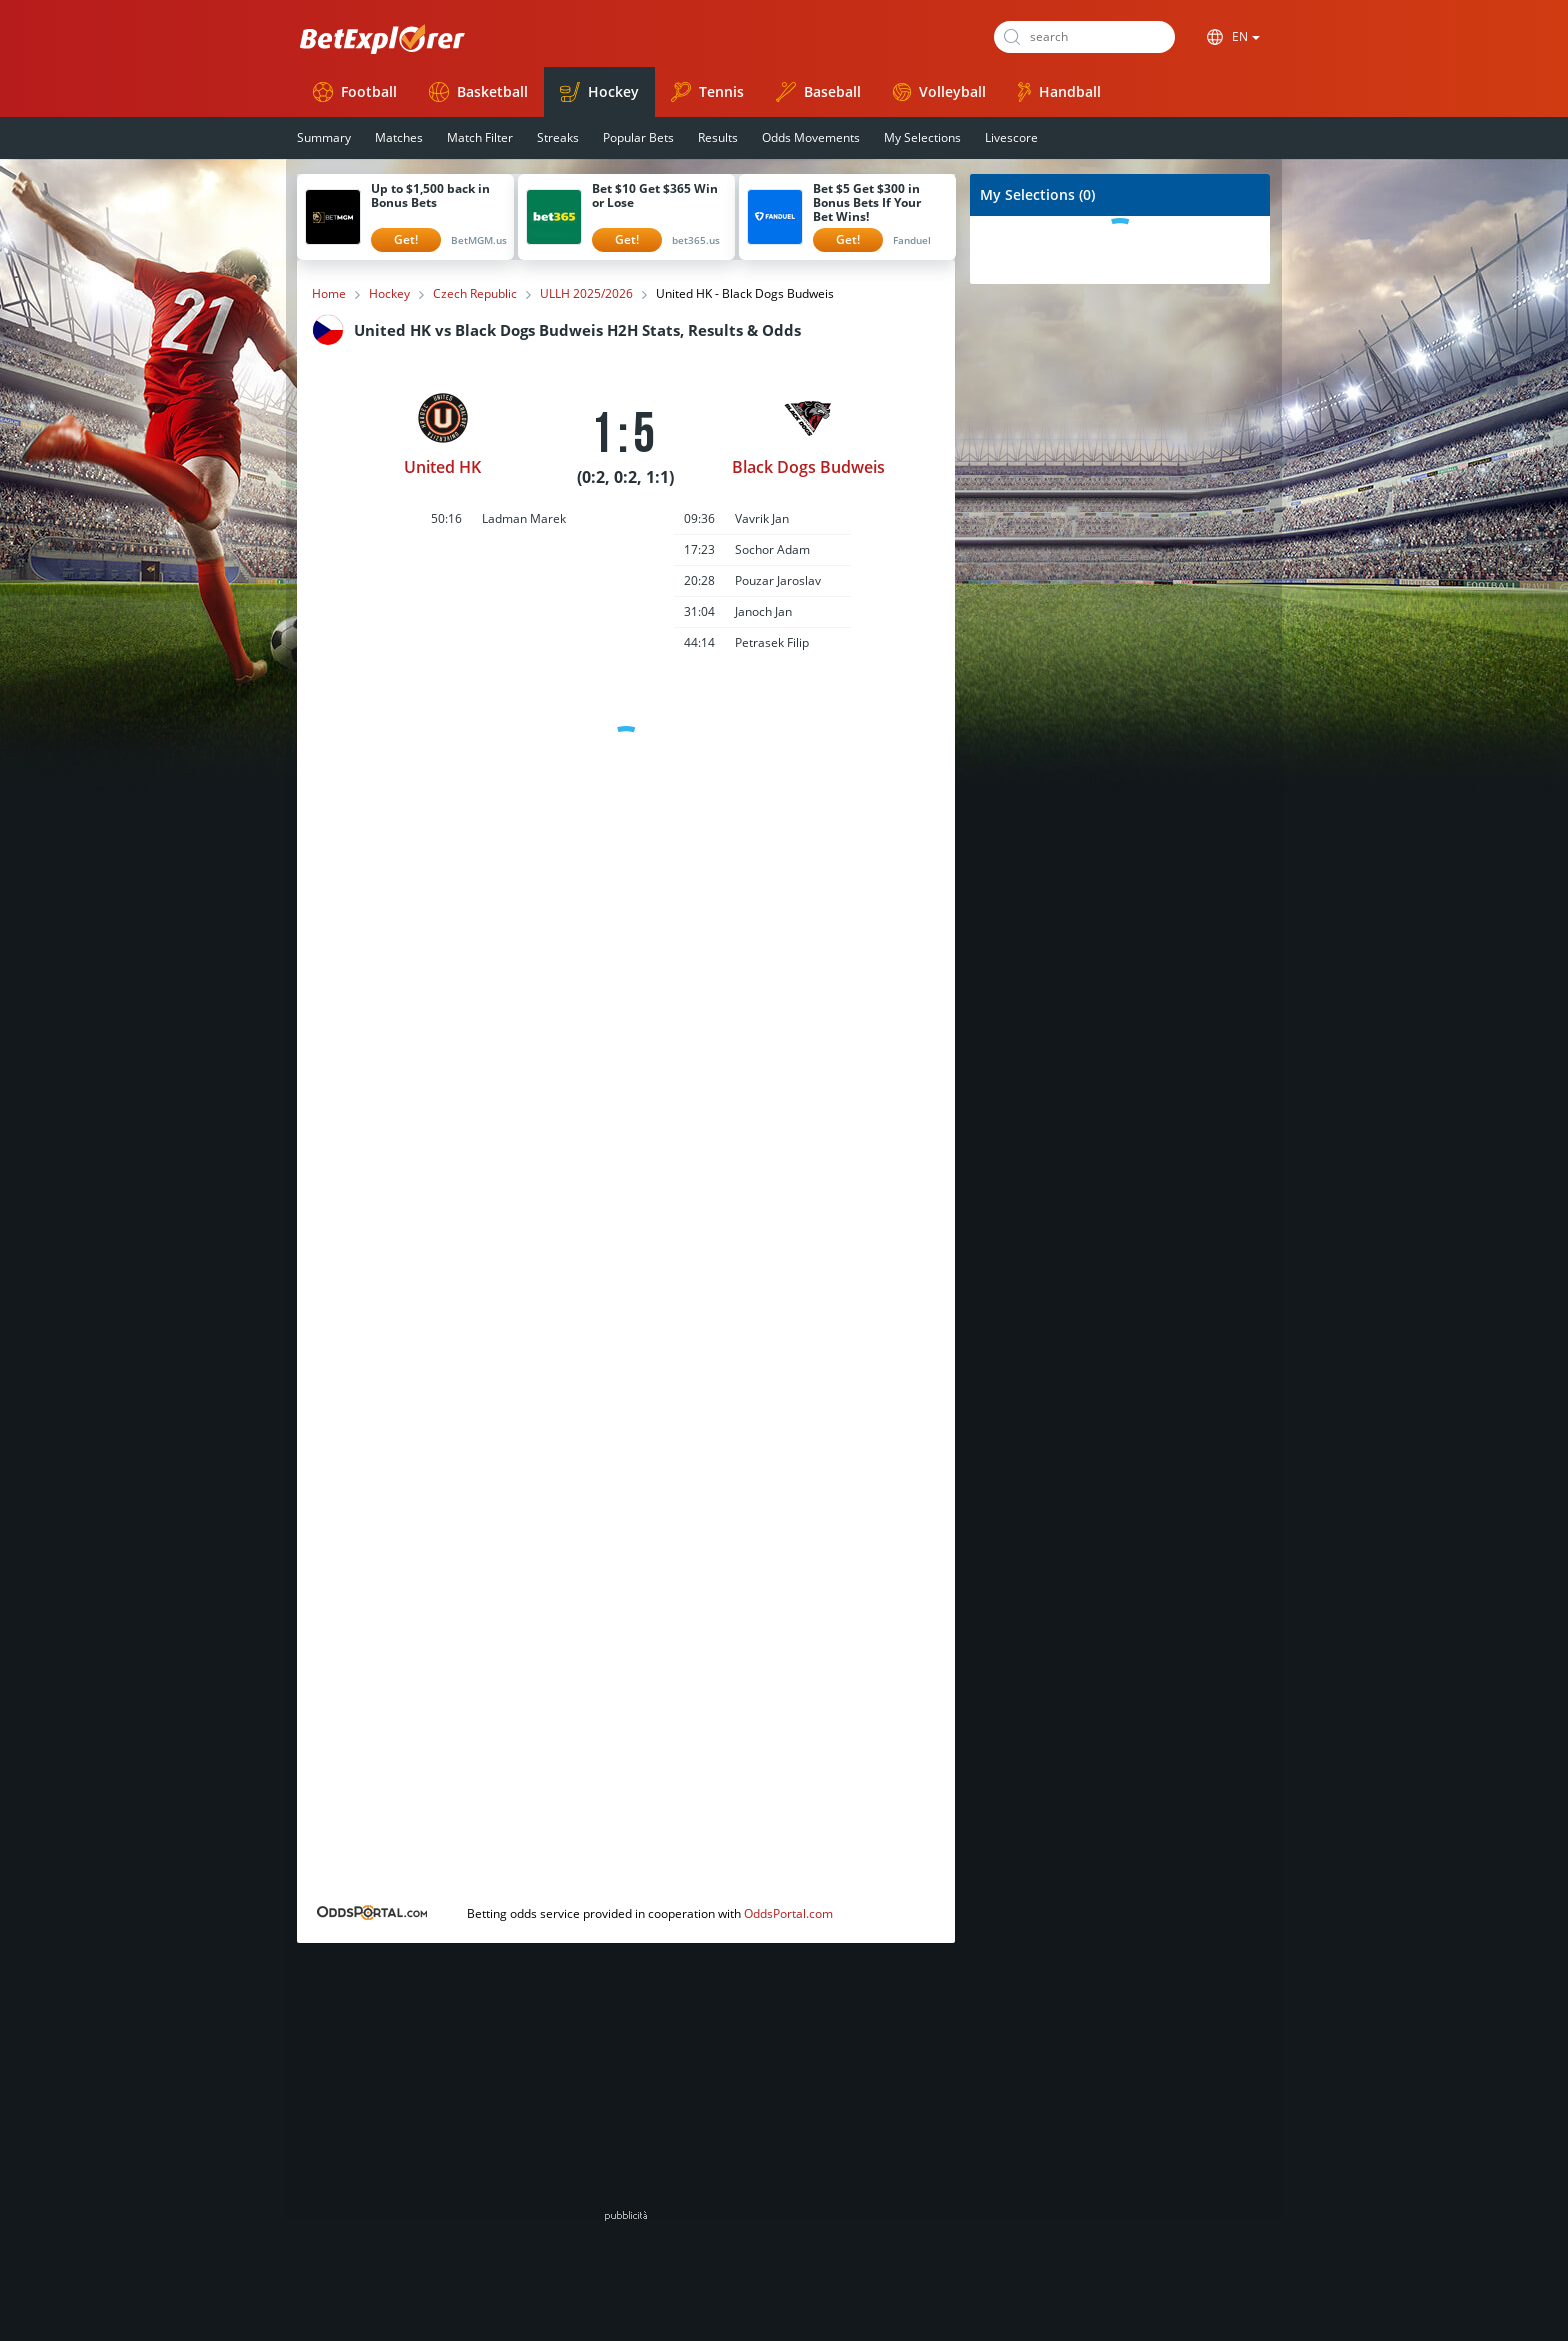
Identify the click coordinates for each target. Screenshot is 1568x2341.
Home (329, 294)
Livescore (1011, 137)
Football (355, 92)
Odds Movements (811, 137)
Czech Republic (475, 294)
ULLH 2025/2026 (586, 294)
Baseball (818, 92)
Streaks (558, 137)
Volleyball (939, 91)
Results (718, 137)
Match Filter (480, 137)
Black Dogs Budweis (808, 467)
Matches (399, 137)
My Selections (922, 137)
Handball (1059, 92)
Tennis (707, 92)
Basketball (478, 92)
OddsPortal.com (788, 1913)
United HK (442, 467)
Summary (324, 137)
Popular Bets (638, 137)
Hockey (599, 92)
